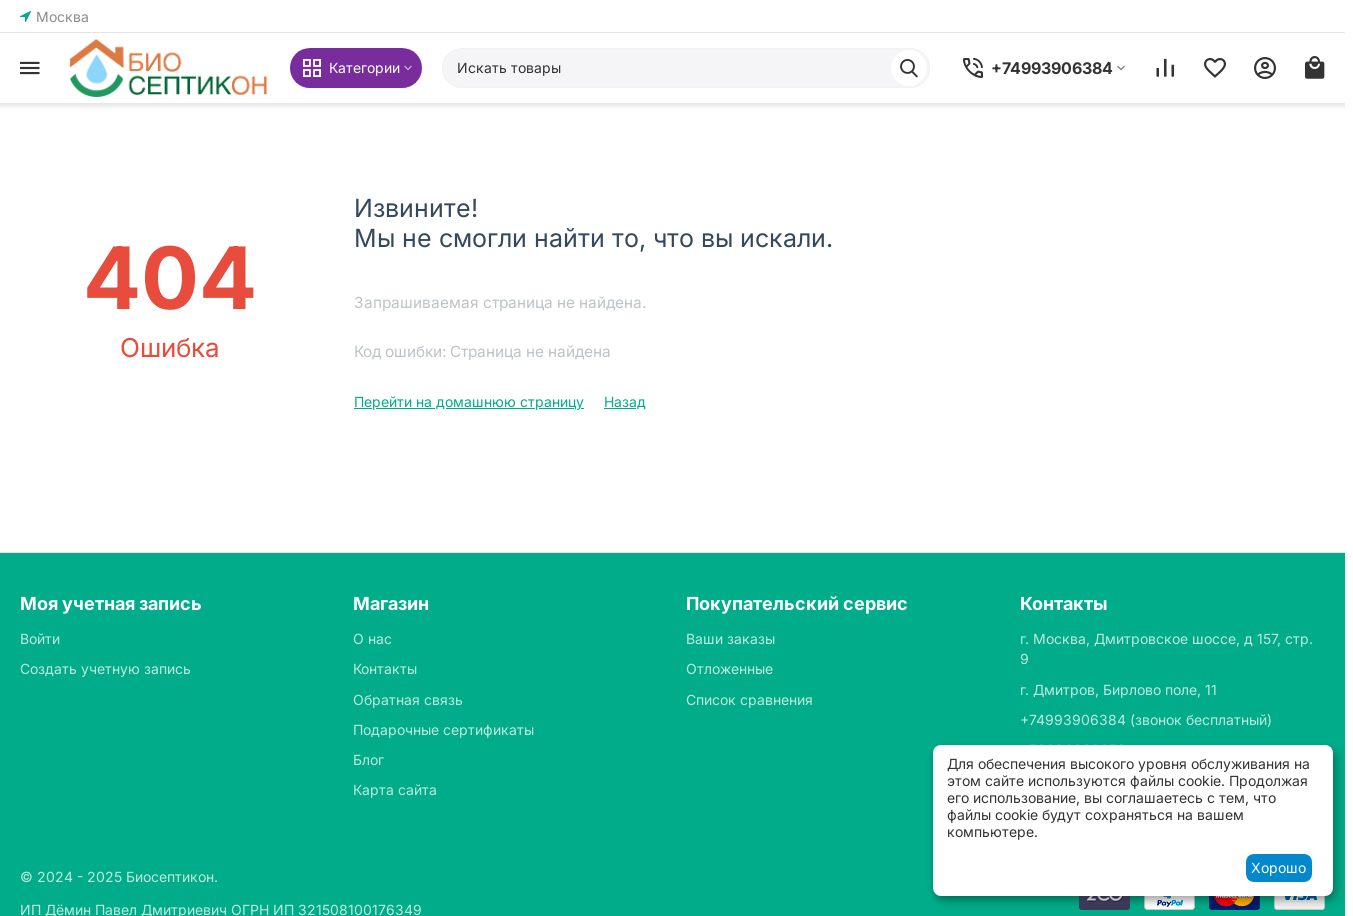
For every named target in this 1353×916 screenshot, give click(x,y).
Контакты (385, 668)
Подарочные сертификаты (443, 729)
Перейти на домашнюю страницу (469, 401)
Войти (40, 638)
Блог (368, 759)
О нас (372, 638)
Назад (625, 401)
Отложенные (729, 668)
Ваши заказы (730, 638)
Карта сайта (395, 789)
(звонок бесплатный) (1146, 719)
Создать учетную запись (105, 668)
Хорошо (1278, 867)
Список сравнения (749, 699)
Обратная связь (408, 699)
